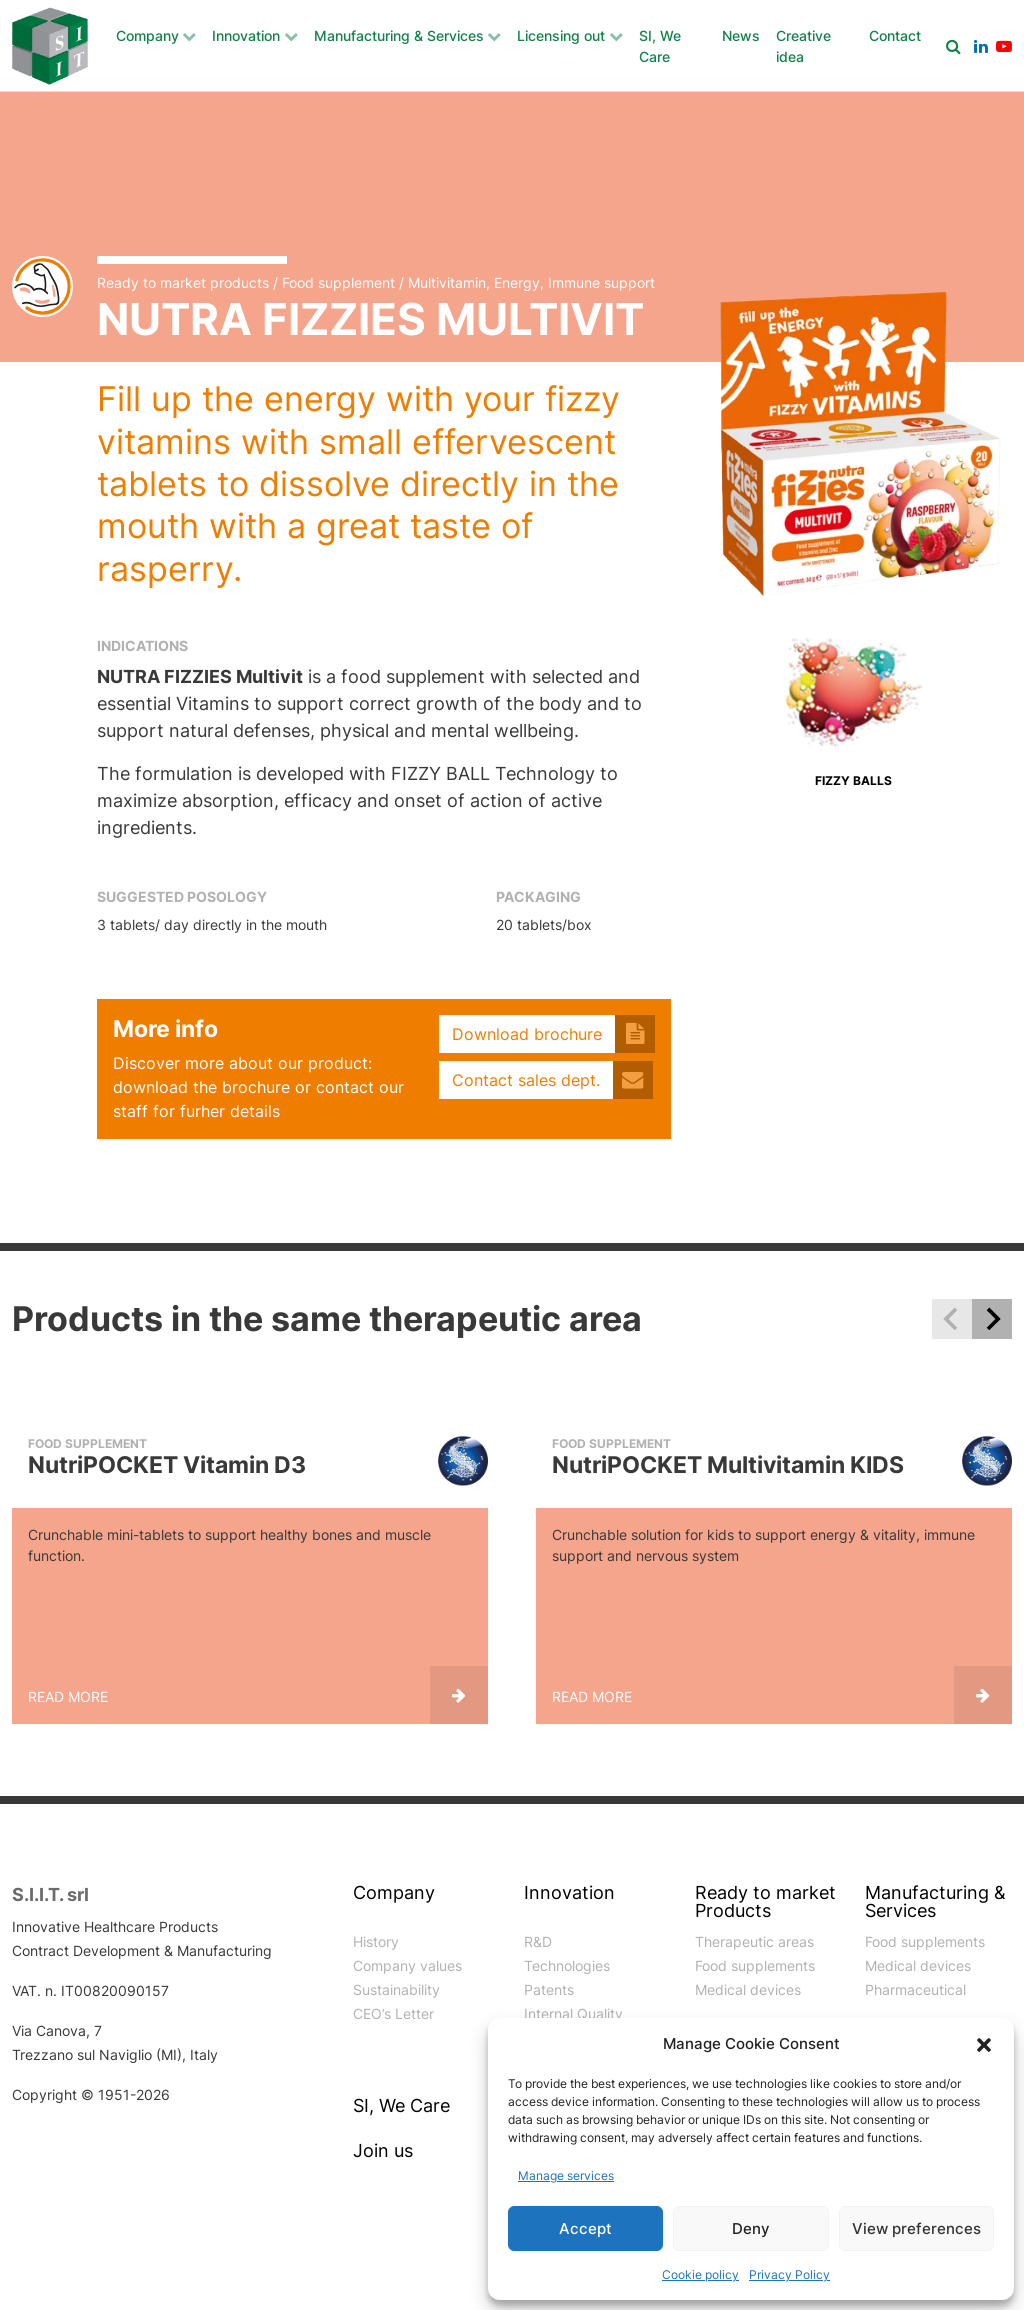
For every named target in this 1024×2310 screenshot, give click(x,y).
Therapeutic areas (754, 1941)
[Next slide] (992, 1319)
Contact (895, 35)
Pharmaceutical (915, 1989)
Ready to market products (183, 282)
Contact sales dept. (526, 1080)
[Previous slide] (952, 1319)
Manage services (566, 2175)
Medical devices (748, 1989)
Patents (549, 1989)
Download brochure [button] (527, 1034)
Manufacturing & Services (399, 35)
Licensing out (561, 35)
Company (147, 35)
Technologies (567, 1965)
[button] (984, 2044)
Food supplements (755, 1965)
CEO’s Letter (393, 2013)
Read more (68, 1696)
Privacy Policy (789, 2274)
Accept (585, 2228)
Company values (407, 1965)
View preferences (916, 2228)
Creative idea (803, 46)
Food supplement (338, 282)
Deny (751, 2228)
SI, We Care (660, 46)
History (376, 1941)
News (741, 35)
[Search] (953, 46)
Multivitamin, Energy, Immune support (531, 282)
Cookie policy (700, 2274)
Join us (383, 2151)
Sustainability (396, 1989)
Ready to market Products (765, 1902)
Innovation (246, 35)
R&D (538, 1941)
